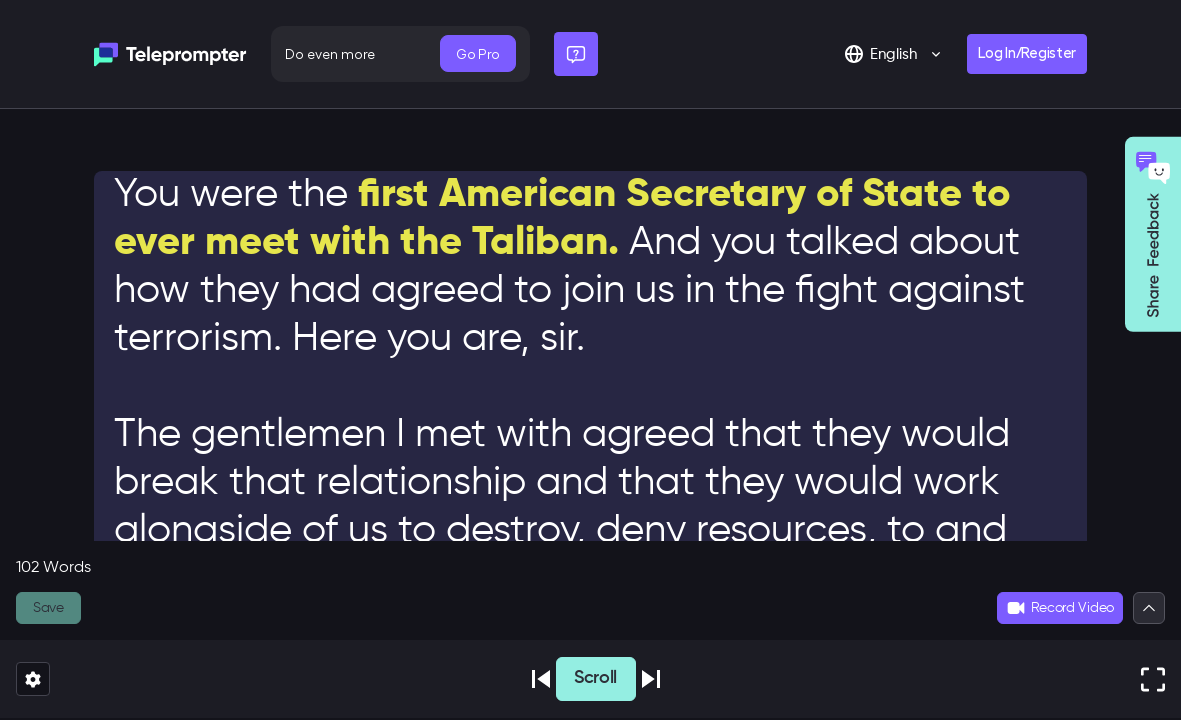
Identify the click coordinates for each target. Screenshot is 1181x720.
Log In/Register (1027, 53)
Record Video (1060, 608)
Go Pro (477, 53)
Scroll (595, 678)
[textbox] (590, 376)
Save (48, 608)
